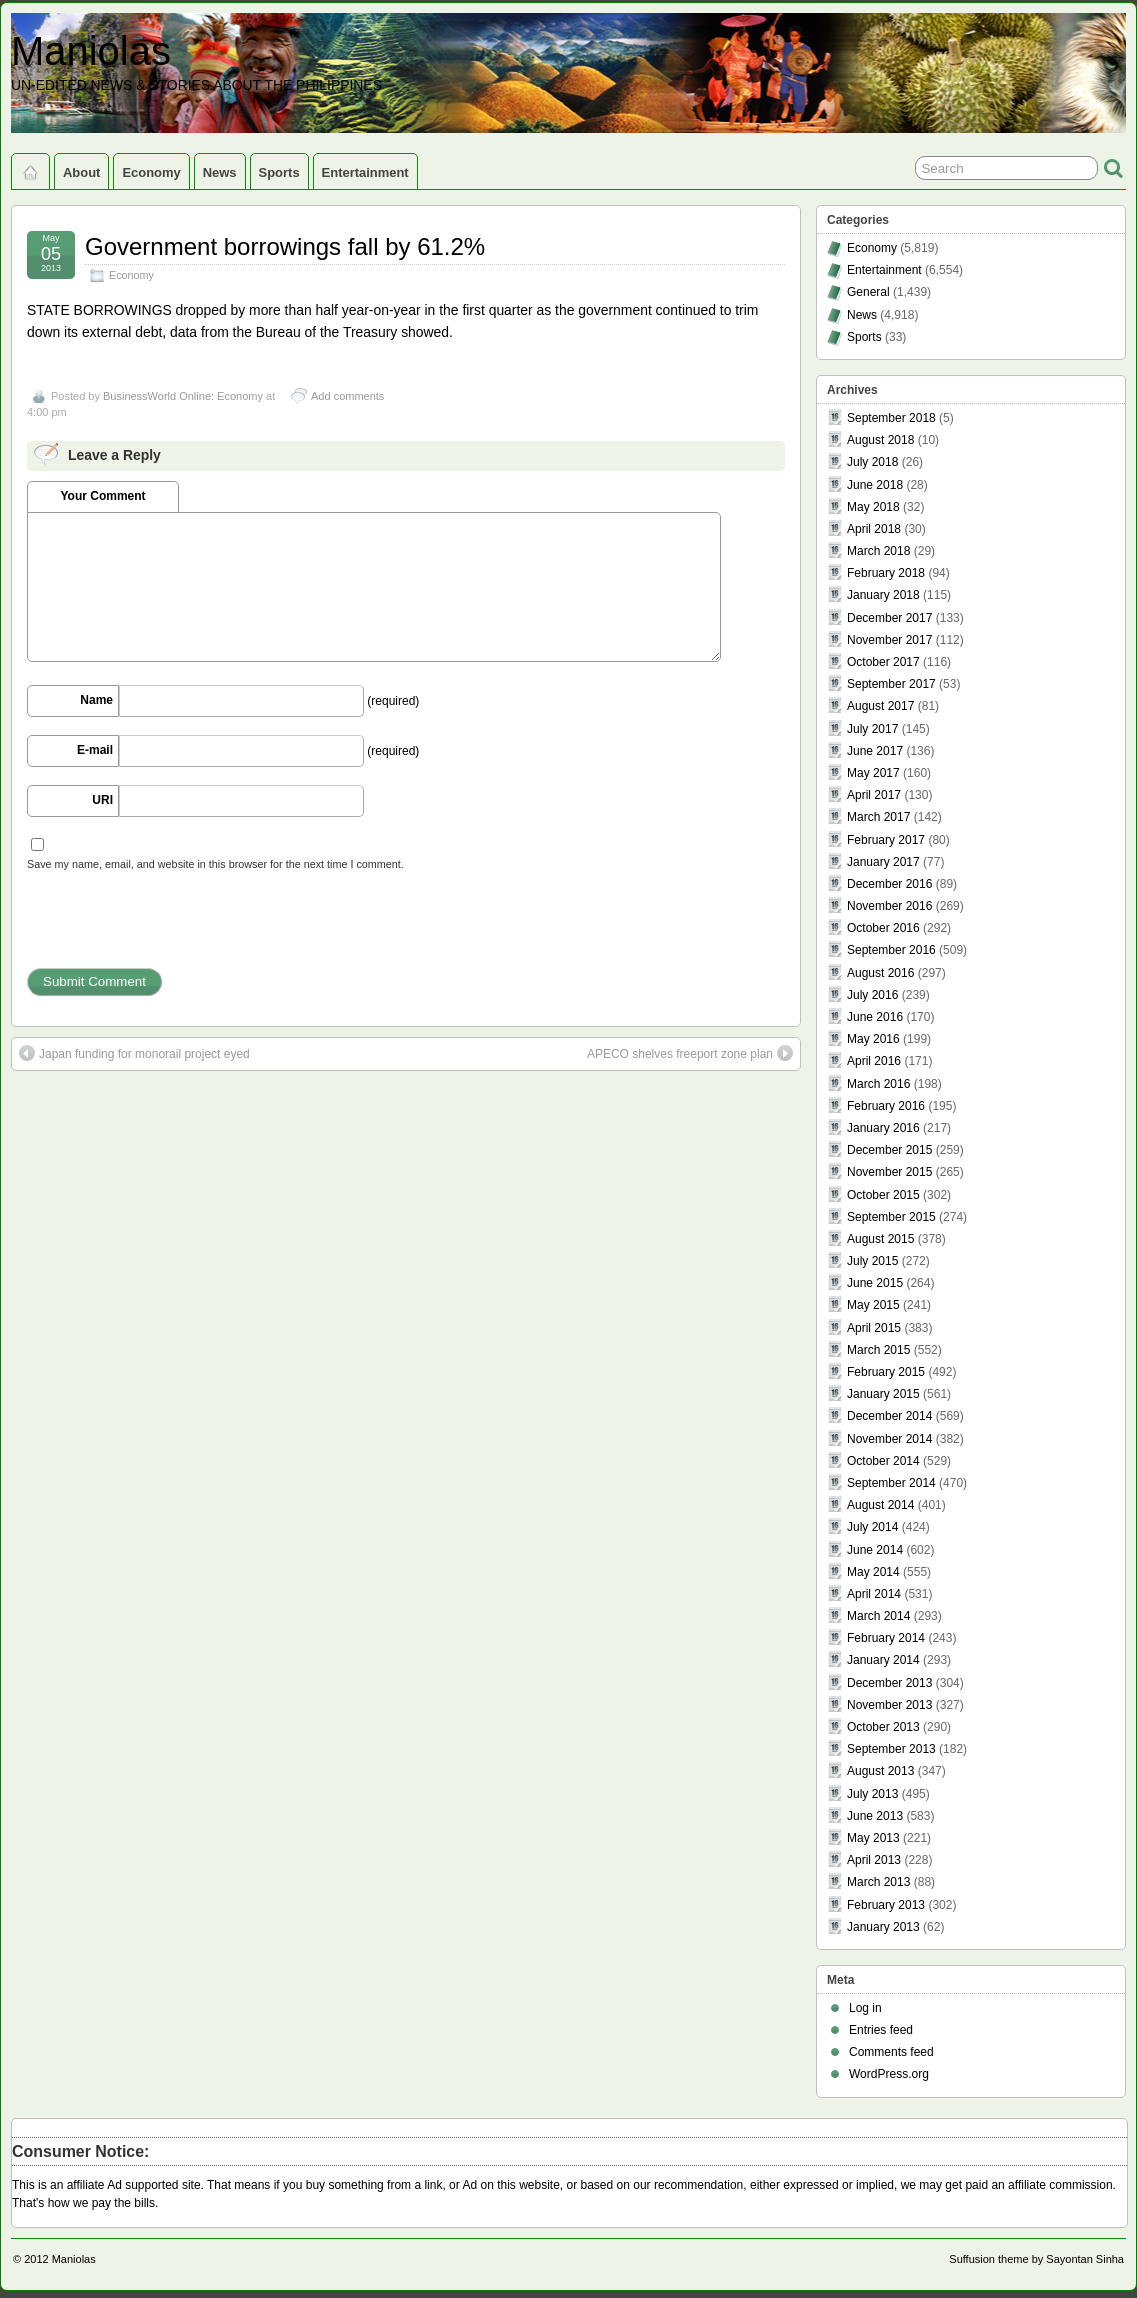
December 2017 (889, 618)
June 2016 (875, 1017)
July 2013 (872, 1794)
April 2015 (874, 1328)
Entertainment (365, 172)
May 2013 (873, 1838)
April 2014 (874, 1594)
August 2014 (880, 1505)
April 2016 (874, 1061)
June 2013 (875, 1816)
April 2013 (874, 1860)
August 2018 (880, 440)
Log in (865, 2008)
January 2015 (883, 1394)
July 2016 (872, 995)
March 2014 (878, 1616)
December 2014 (889, 1416)
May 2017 (873, 773)
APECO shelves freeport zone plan (690, 1053)
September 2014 (891, 1483)
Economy (151, 172)
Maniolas (91, 51)
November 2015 (889, 1172)
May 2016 (873, 1039)
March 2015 (878, 1350)
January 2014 (883, 1660)
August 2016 (880, 973)
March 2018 (878, 551)
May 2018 (873, 507)
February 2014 (886, 1638)
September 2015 (891, 1217)
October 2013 (883, 1727)
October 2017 (883, 662)
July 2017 (872, 729)
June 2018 (875, 485)
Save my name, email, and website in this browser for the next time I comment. (215, 864)
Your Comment (102, 496)
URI (102, 800)
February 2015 (886, 1372)
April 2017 (874, 795)
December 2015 (889, 1150)
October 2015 (883, 1195)
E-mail (95, 750)
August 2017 (880, 706)
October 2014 (883, 1461)
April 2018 (874, 529)
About (81, 172)
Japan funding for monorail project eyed (134, 1053)
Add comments (347, 396)
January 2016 (883, 1128)
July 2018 (872, 462)
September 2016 (891, 950)
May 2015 (873, 1305)
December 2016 (889, 884)
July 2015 (872, 1261)
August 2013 (880, 1771)
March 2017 (878, 817)
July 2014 (872, 1527)
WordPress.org (889, 2074)
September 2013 (891, 1749)
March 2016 (878, 1084)
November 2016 (889, 906)
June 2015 (875, 1283)
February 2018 (886, 573)
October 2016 (883, 928)
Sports (279, 172)
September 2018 (891, 418)
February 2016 (886, 1106)
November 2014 (889, 1439)
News (220, 172)
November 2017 (889, 640)
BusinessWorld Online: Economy (183, 396)
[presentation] (179, 929)
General (868, 292)
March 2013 (878, 1882)
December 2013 (889, 1683)
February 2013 (886, 1905)
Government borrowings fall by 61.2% (285, 246)
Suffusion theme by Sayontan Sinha (1036, 2259)
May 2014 (873, 1572)
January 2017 (883, 862)
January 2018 (883, 595)
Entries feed (881, 2030)
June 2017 (875, 751)
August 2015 (880, 1239)
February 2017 (886, 840)
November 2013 (889, 1705)
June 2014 (875, 1550)
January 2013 (883, 1927)
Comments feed (891, 2052)
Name (96, 700)
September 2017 (891, 684)
